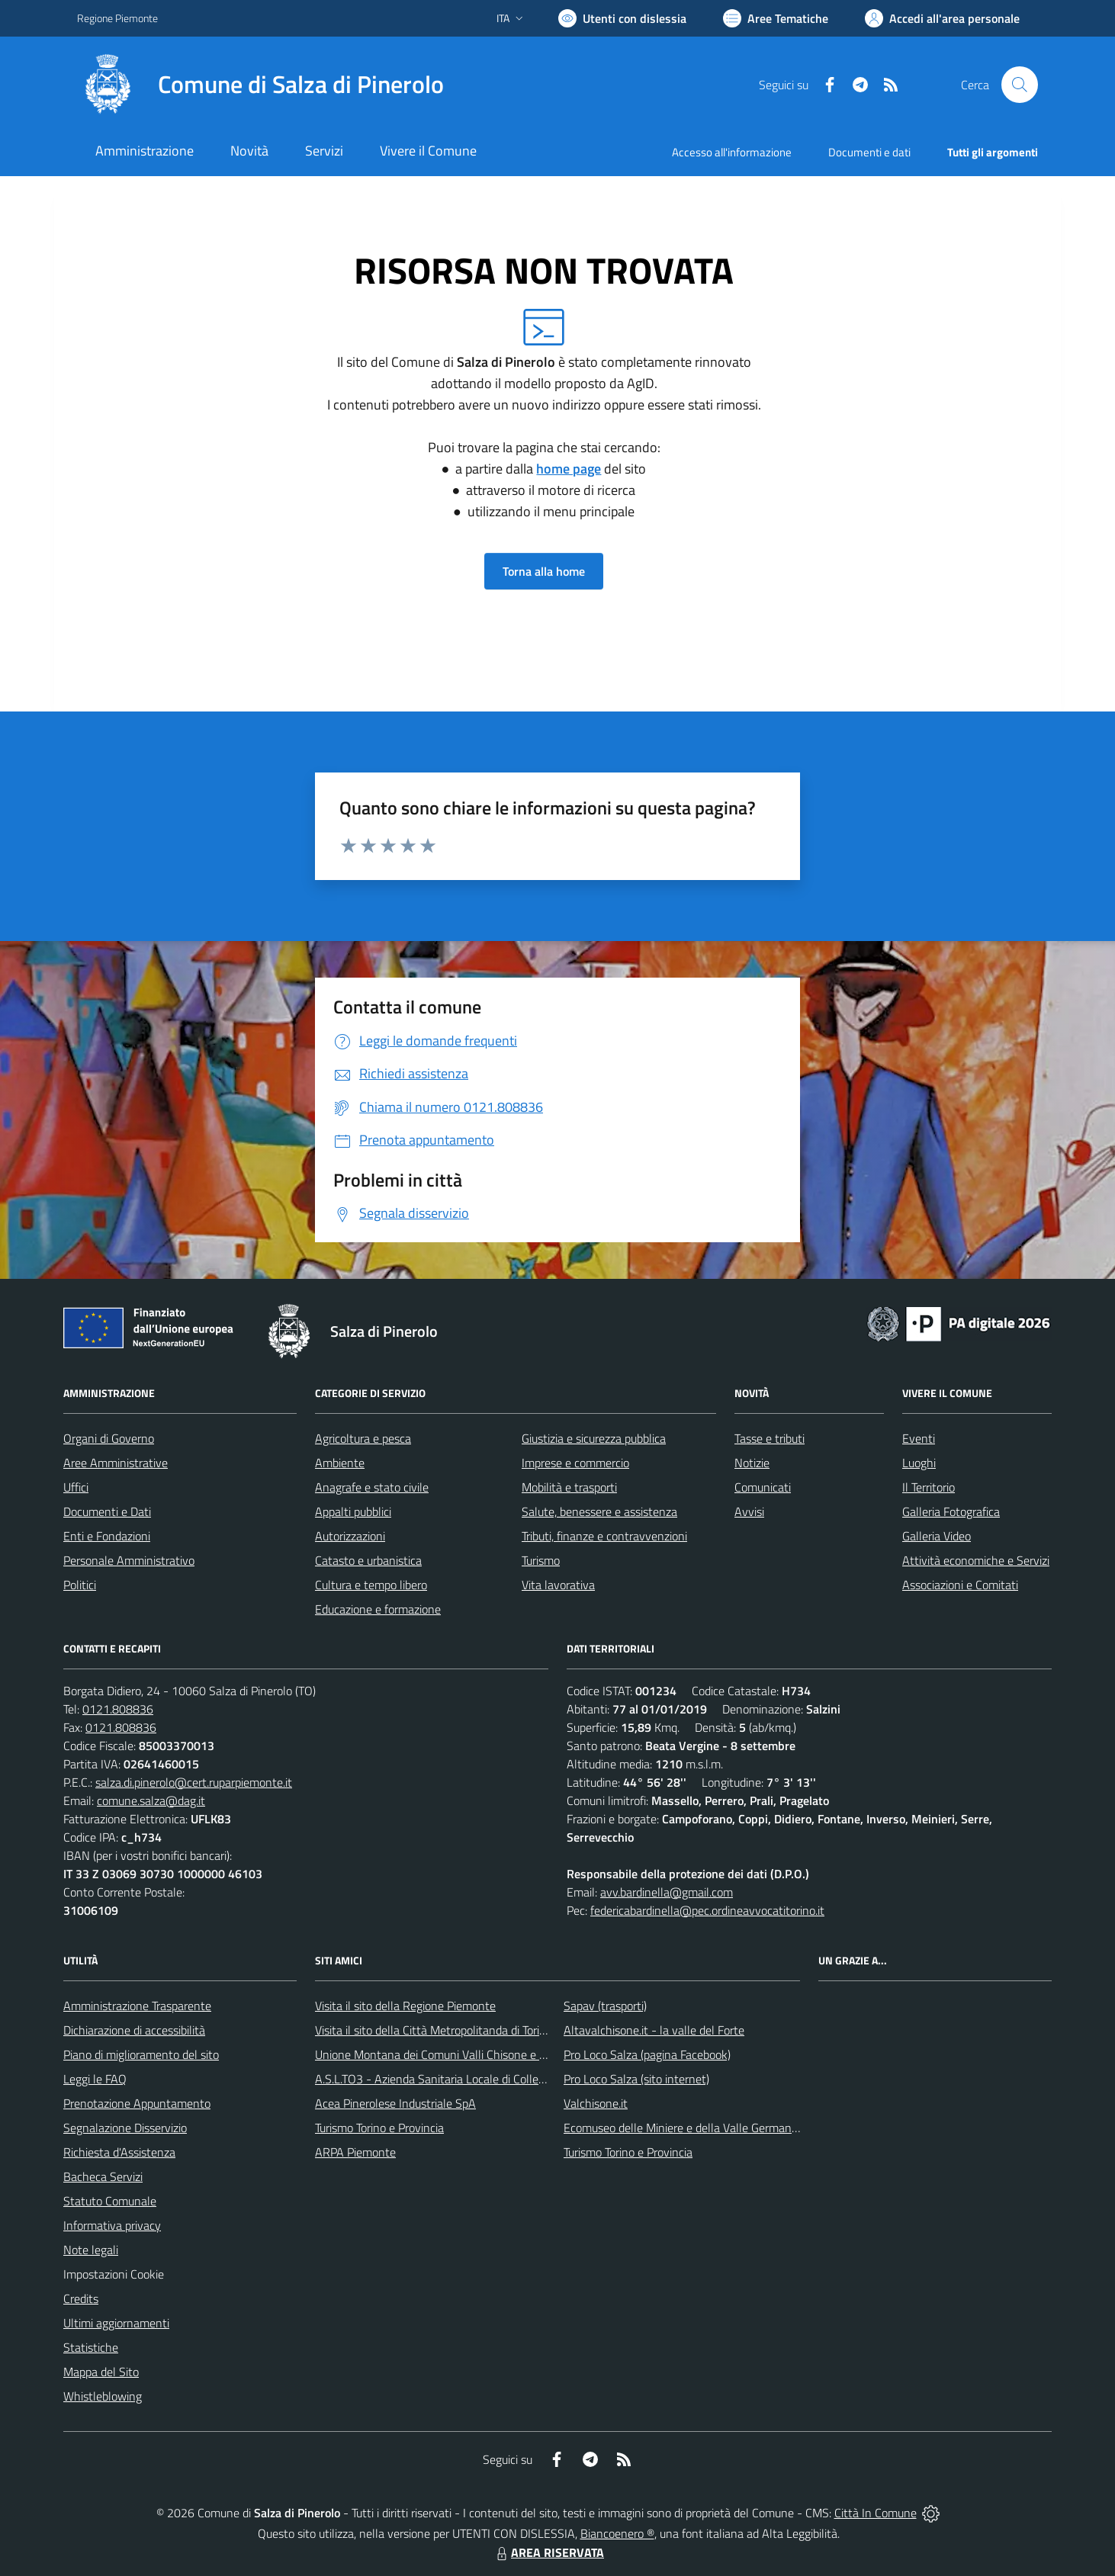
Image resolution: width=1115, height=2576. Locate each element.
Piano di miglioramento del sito (141, 2054)
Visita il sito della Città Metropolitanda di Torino (433, 2030)
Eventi (918, 1438)
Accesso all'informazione (732, 152)
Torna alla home (544, 571)
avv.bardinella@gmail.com (666, 1892)
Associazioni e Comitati (960, 1584)
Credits (80, 2298)
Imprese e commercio (575, 1462)
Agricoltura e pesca (363, 1438)
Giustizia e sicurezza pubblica (594, 1438)
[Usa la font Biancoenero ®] (622, 18)
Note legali (90, 2249)
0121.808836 (117, 1709)
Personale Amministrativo (128, 1560)
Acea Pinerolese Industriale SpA (395, 2103)
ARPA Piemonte (355, 2152)
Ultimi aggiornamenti (116, 2323)
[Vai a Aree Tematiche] (776, 18)
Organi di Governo (108, 1438)
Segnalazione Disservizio (125, 2127)
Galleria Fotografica (951, 1511)
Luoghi (919, 1462)
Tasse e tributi (769, 1438)
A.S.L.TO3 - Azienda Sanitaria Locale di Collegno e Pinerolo (463, 2079)
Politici (79, 1584)
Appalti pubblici (353, 1511)
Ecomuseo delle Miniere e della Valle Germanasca (689, 2127)
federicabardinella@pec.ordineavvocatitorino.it (707, 1910)
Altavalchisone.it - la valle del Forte (654, 2030)
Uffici (75, 1487)
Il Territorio (928, 1487)
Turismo (541, 1560)
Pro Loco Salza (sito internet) (636, 2079)
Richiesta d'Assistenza (119, 2152)
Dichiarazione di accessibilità (134, 2030)
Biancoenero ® (617, 2533)
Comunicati (762, 1487)
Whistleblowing (102, 2396)
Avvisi (749, 1511)
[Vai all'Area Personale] (942, 18)
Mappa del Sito (101, 2371)
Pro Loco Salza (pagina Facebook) (647, 2054)
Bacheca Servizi (103, 2176)
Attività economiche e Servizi (975, 1560)
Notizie (752, 1462)
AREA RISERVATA (548, 2552)
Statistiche (90, 2347)
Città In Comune (875, 2513)
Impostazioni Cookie (113, 2274)
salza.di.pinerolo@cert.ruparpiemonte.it (193, 1782)
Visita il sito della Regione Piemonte (405, 2005)
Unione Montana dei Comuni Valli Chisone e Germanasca (458, 2054)
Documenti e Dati (107, 1511)
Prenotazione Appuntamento (136, 2103)
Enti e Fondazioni (106, 1536)
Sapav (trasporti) (605, 2005)
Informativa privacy (112, 2225)
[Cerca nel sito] (1019, 84)
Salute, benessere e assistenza (599, 1511)
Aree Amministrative (115, 1462)
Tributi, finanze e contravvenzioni (604, 1536)
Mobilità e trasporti (569, 1487)
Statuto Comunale (109, 2201)
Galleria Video (936, 1536)
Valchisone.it (596, 2103)
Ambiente (340, 1462)
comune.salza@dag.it (151, 1800)
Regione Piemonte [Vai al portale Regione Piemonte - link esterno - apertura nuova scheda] (117, 18)
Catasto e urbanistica (368, 1560)
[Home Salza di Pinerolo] (260, 84)
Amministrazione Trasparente (137, 2005)
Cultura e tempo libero (371, 1584)
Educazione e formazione (378, 1609)
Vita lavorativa (558, 1584)
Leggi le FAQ (95, 2079)
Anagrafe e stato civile (372, 1487)
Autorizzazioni (350, 1536)
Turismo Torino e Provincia (379, 2127)
